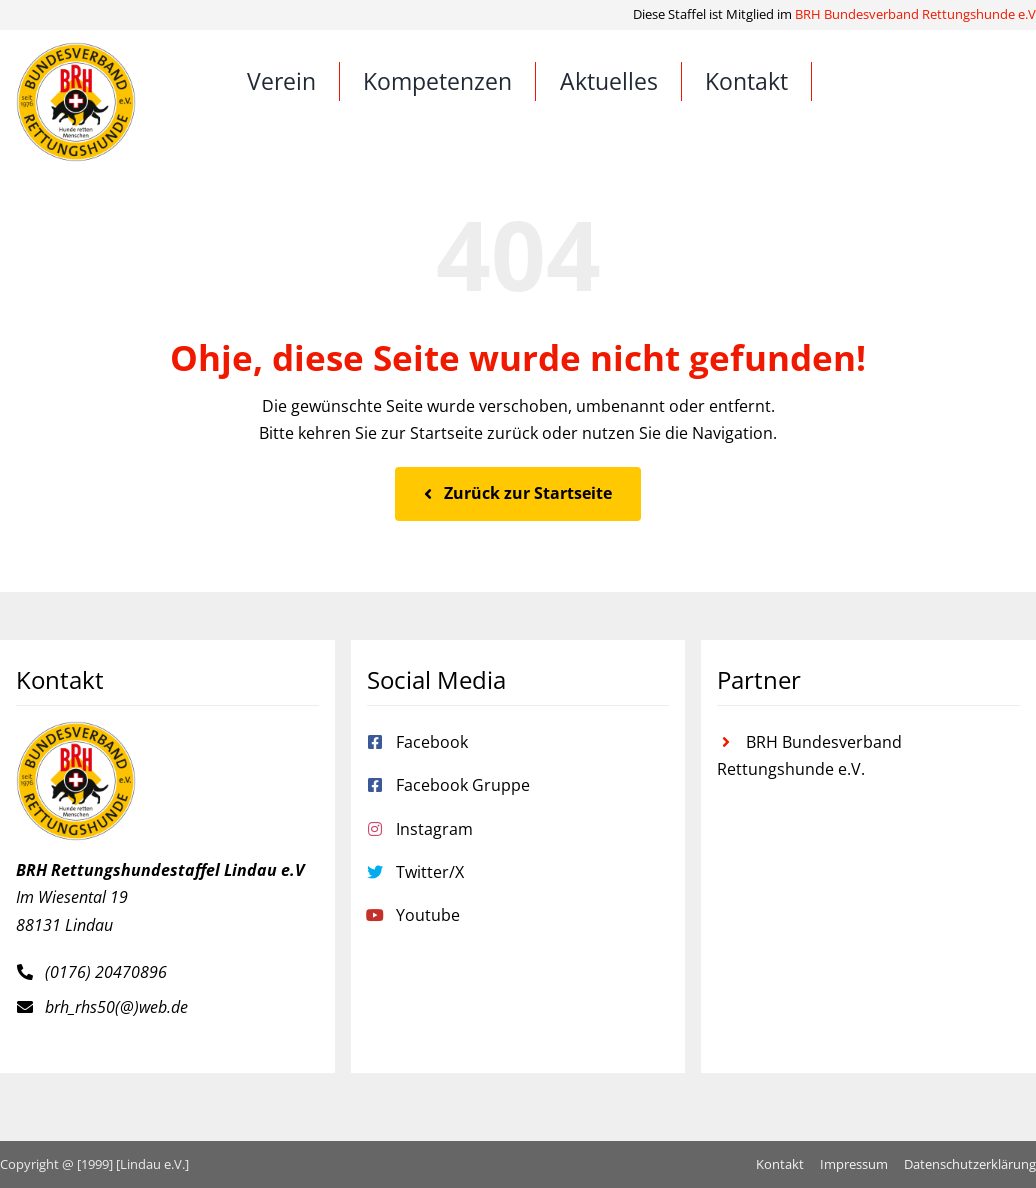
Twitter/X (430, 872)
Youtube (428, 915)
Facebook (432, 742)
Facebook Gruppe (463, 785)
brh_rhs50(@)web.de (116, 1007)
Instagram (434, 829)
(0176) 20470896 (106, 972)
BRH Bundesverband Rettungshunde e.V (915, 14)
